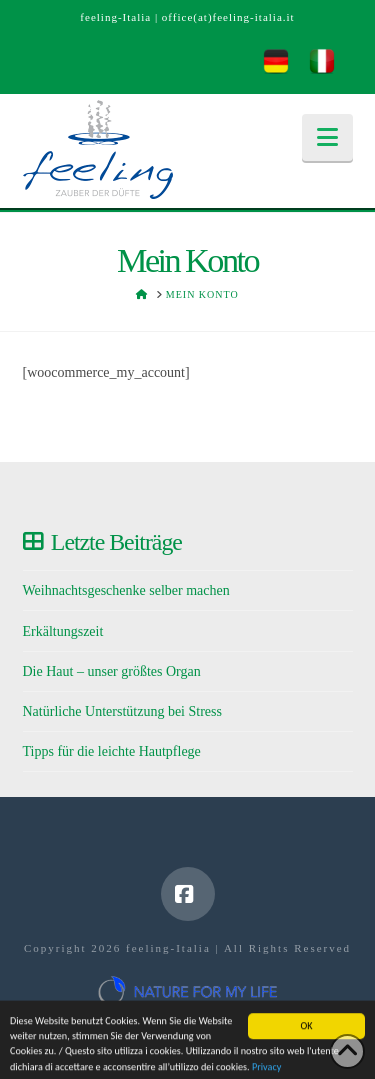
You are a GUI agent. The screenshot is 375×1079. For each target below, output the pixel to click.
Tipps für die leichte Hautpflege (112, 751)
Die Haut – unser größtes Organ (112, 671)
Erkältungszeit (63, 631)
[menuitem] (276, 61)
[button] (327, 137)
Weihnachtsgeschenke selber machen (126, 590)
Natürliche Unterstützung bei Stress (122, 711)
